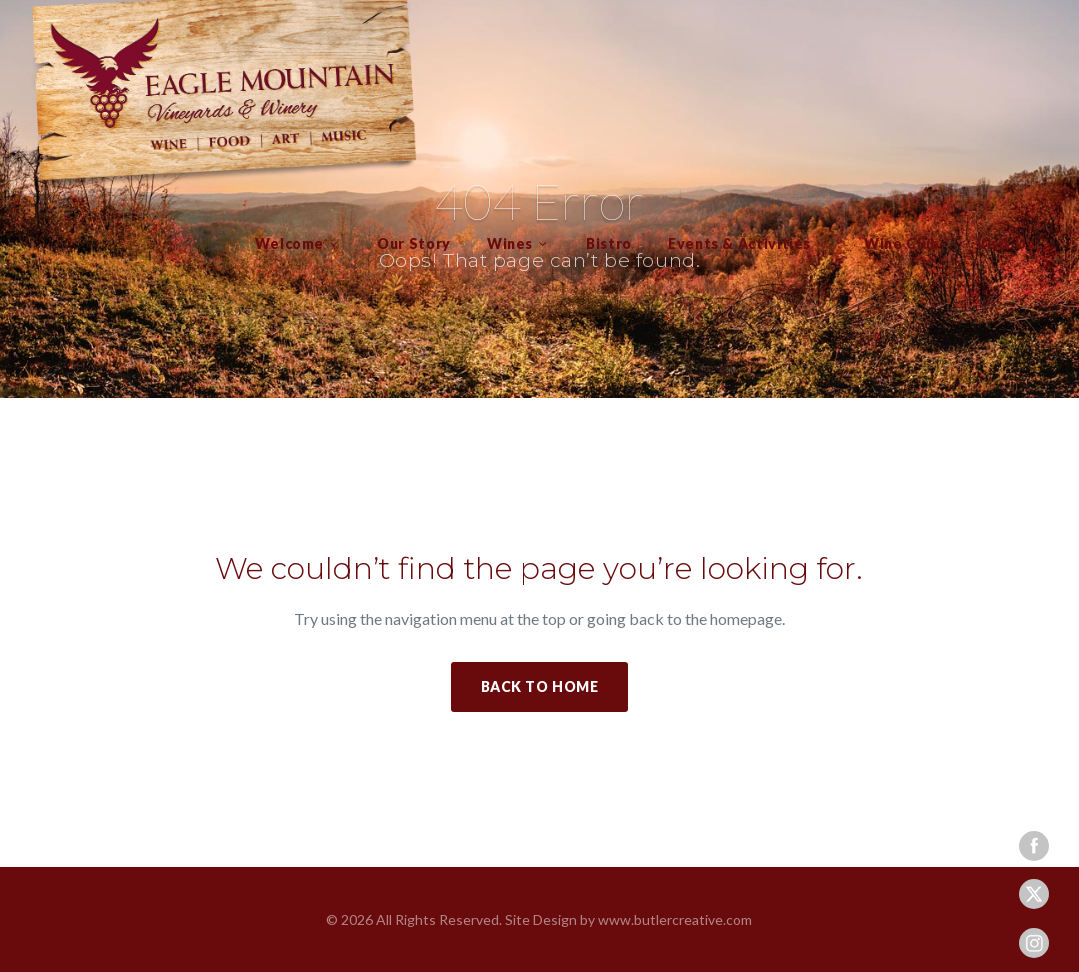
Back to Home (540, 686)
